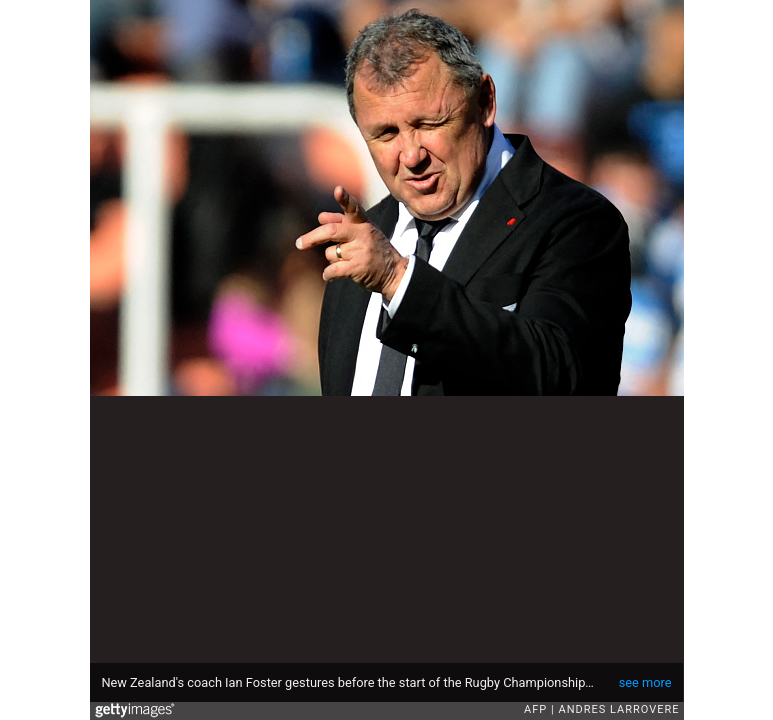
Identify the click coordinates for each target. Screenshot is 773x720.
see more (645, 682)
